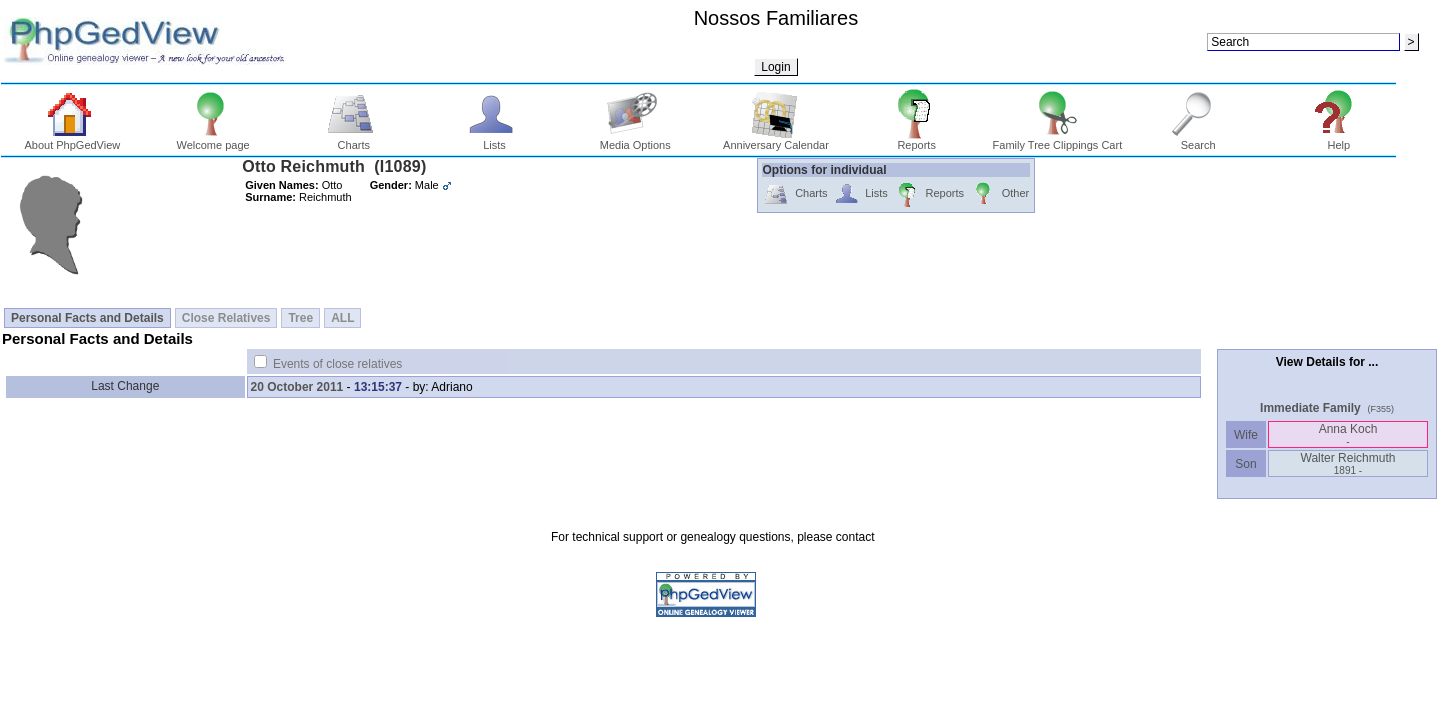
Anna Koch (1348, 434)
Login (775, 67)
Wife (1246, 435)
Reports (916, 140)
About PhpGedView (72, 140)
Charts (353, 140)
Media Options (635, 140)
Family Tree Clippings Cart (1058, 140)
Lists (494, 140)
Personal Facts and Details (87, 318)
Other (999, 194)
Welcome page (212, 140)
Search (1198, 140)
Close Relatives (226, 318)
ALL (342, 318)
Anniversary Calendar (776, 140)
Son (1246, 464)
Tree (300, 318)
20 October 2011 (297, 387)
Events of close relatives (337, 364)
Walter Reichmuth (1348, 463)
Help (1339, 140)
